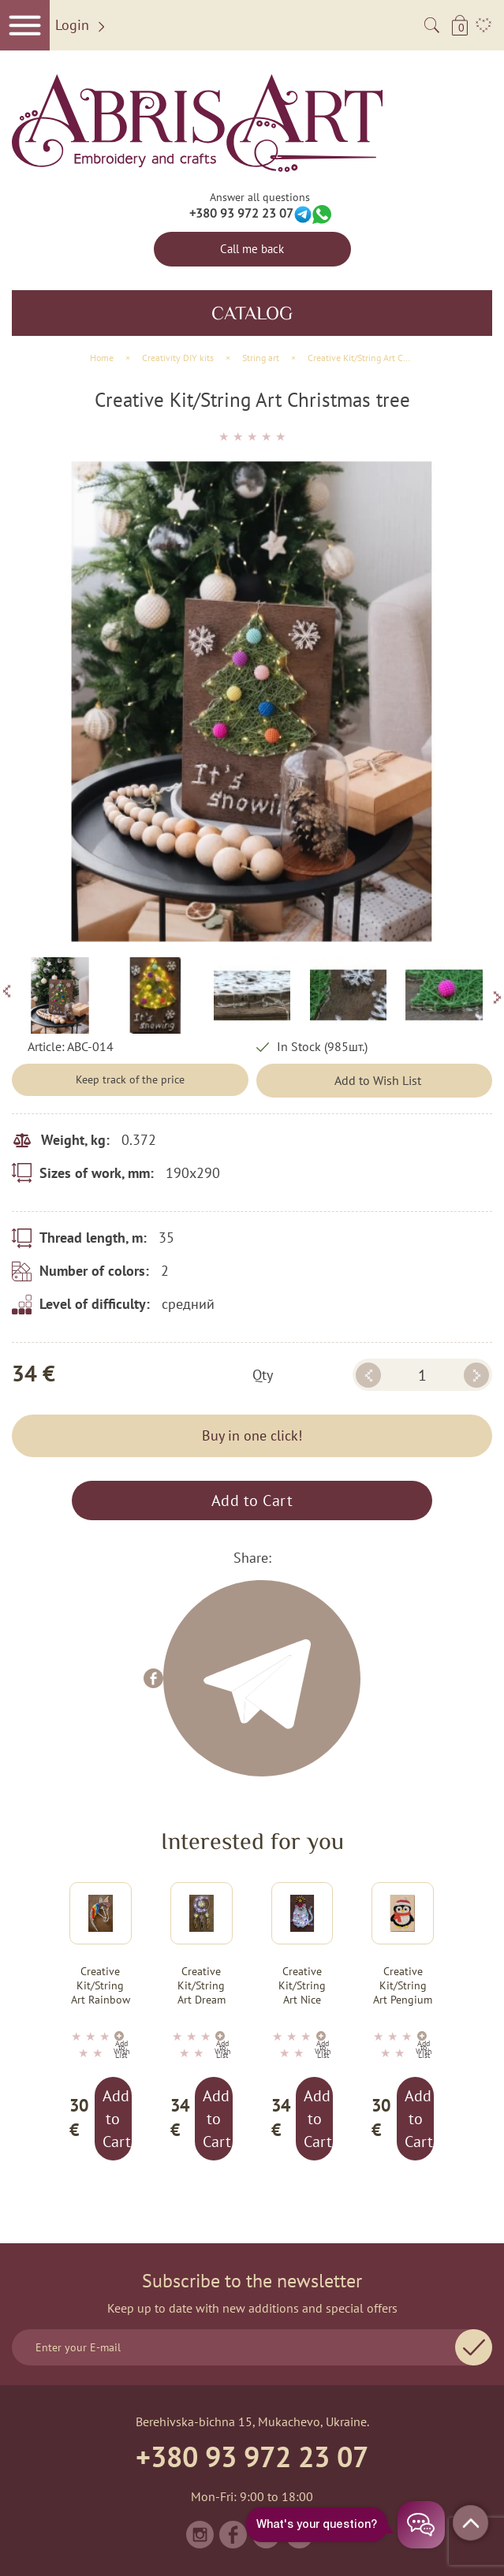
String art (260, 357)
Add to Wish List (377, 1080)
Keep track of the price (130, 1079)
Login (82, 25)
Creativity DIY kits (178, 357)
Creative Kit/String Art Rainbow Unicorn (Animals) (100, 1986)
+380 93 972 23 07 (241, 213)
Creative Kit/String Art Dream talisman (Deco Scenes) (201, 1986)
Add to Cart (252, 1500)
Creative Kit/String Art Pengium (402, 1985)
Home (102, 357)
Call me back (252, 248)
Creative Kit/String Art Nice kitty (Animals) (302, 1986)
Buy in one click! (252, 1435)
